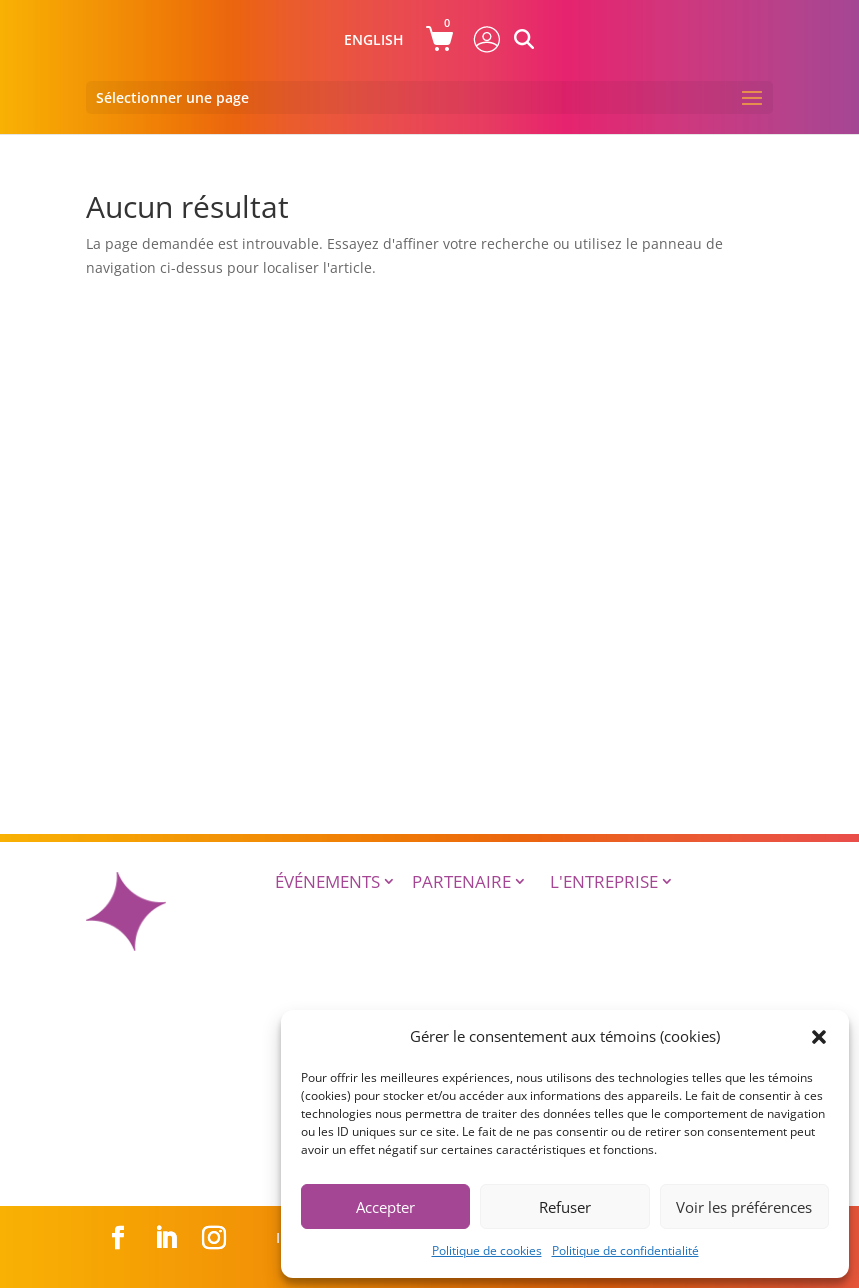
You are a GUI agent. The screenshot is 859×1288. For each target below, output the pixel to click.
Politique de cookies (487, 1250)
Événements (327, 881)
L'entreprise (604, 881)
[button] (819, 1037)
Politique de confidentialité (625, 1250)
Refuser (565, 1207)
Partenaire (461, 881)
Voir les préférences (744, 1207)
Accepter (385, 1207)
